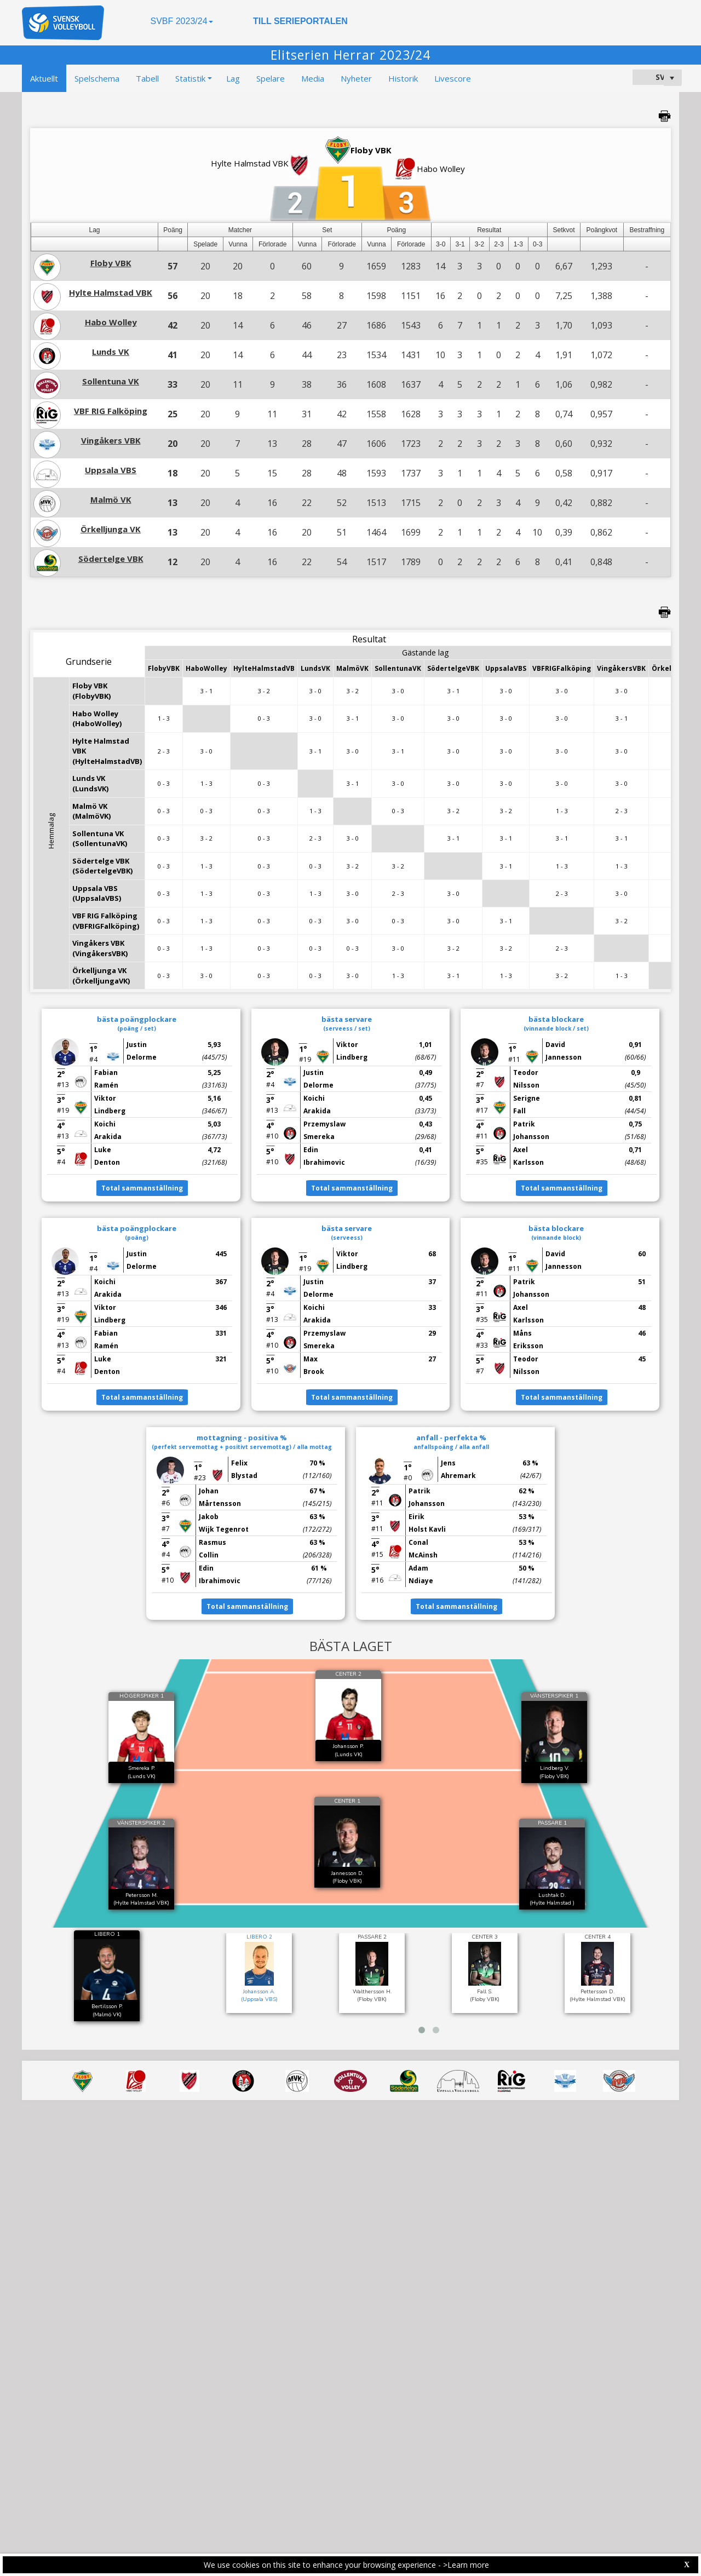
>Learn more (466, 2565)
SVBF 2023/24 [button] (181, 21)
